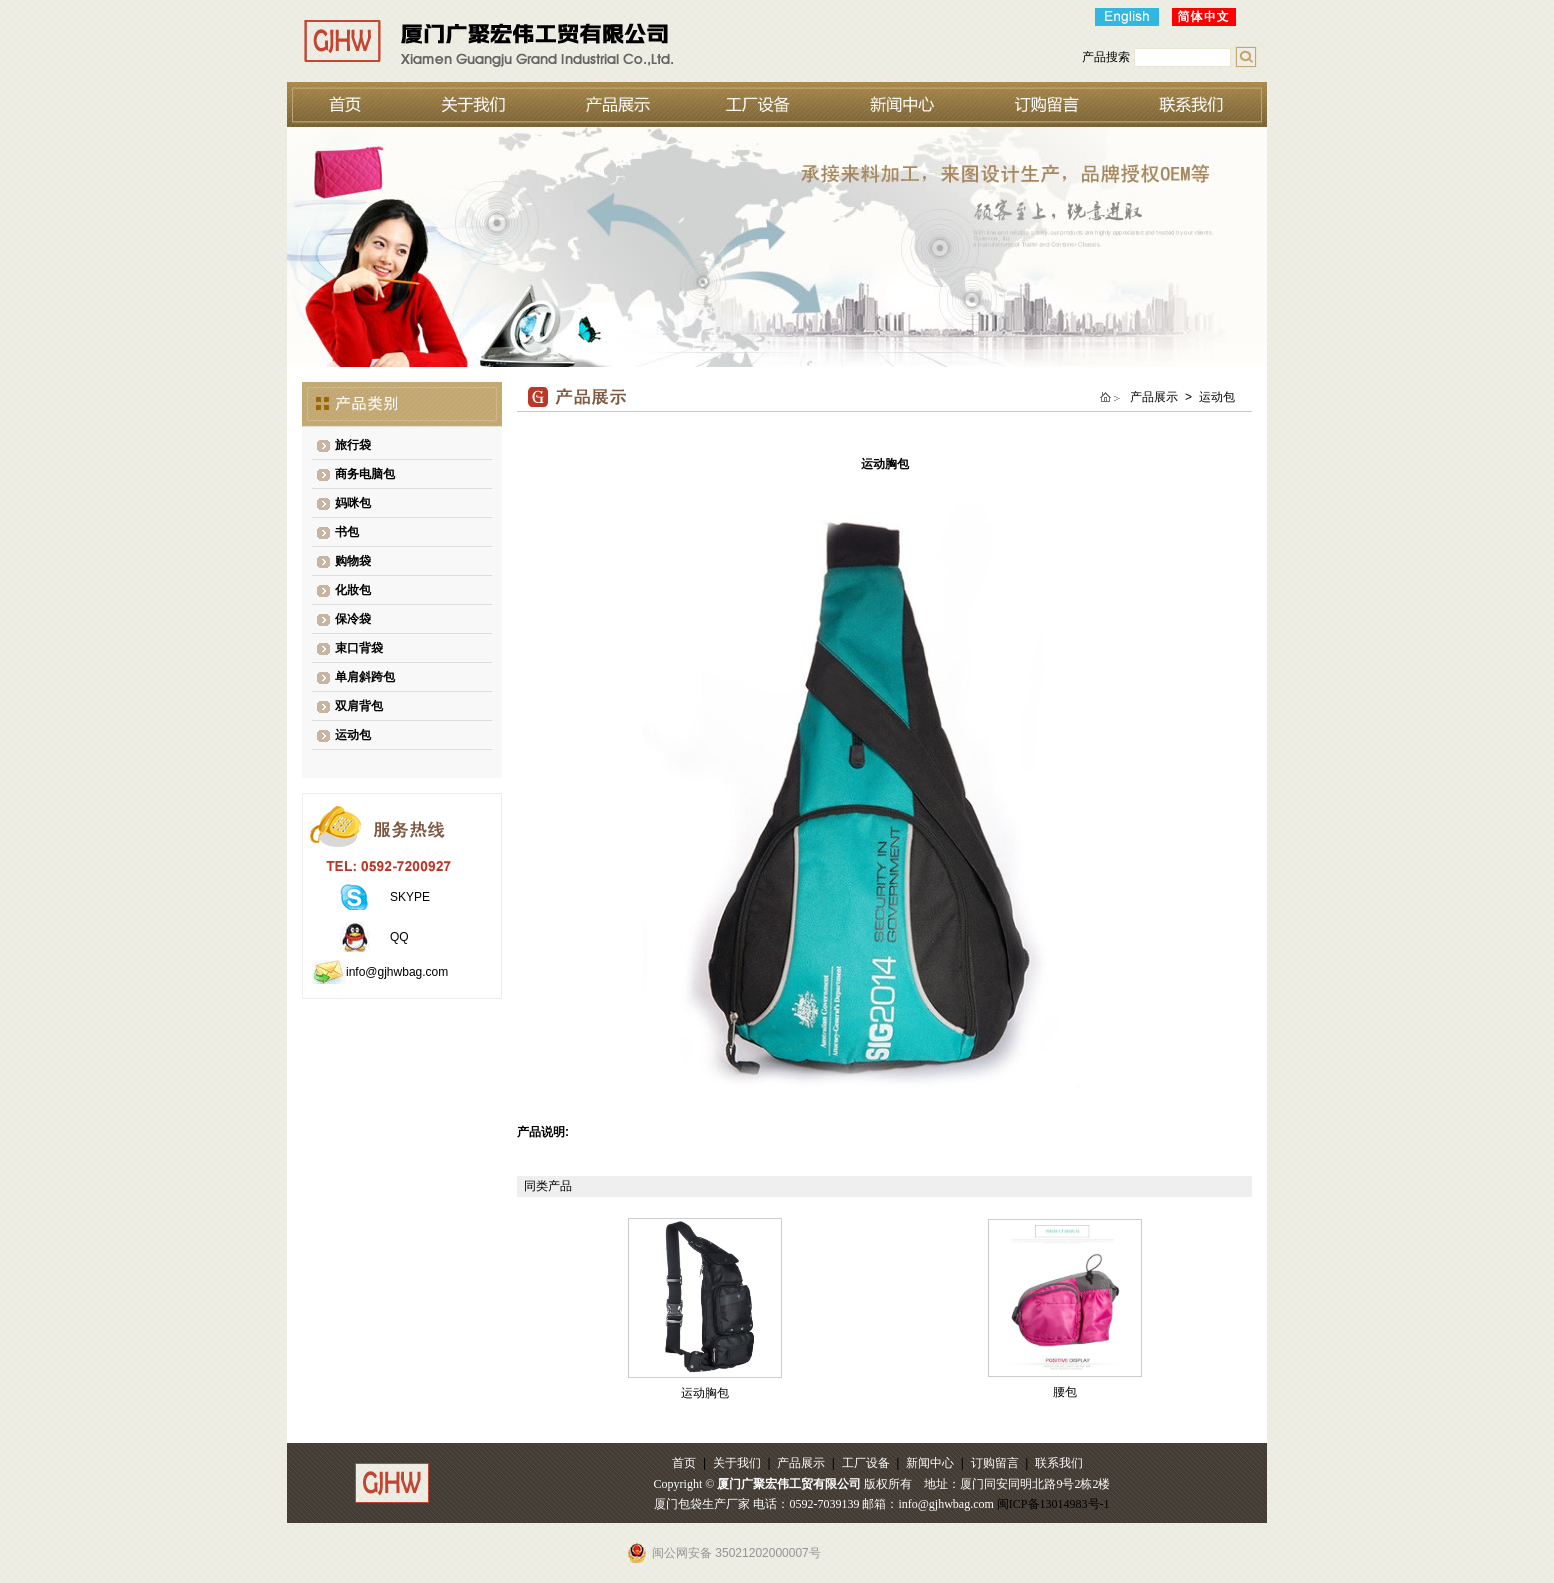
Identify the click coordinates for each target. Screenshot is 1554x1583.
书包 (347, 532)
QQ (399, 937)
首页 (684, 1463)
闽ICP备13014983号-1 (1053, 1504)
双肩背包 (359, 706)
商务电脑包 (365, 474)
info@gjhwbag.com (397, 972)
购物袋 (353, 561)
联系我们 (1059, 1463)
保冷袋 (353, 619)
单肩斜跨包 (365, 677)
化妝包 (353, 590)
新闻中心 (930, 1463)
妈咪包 (353, 503)
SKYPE (410, 897)
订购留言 (995, 1463)
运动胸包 (705, 1393)
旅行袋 (353, 445)
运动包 (353, 735)
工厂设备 (866, 1463)
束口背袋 (359, 648)
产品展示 (801, 1463)
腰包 (1065, 1392)
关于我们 (737, 1463)
